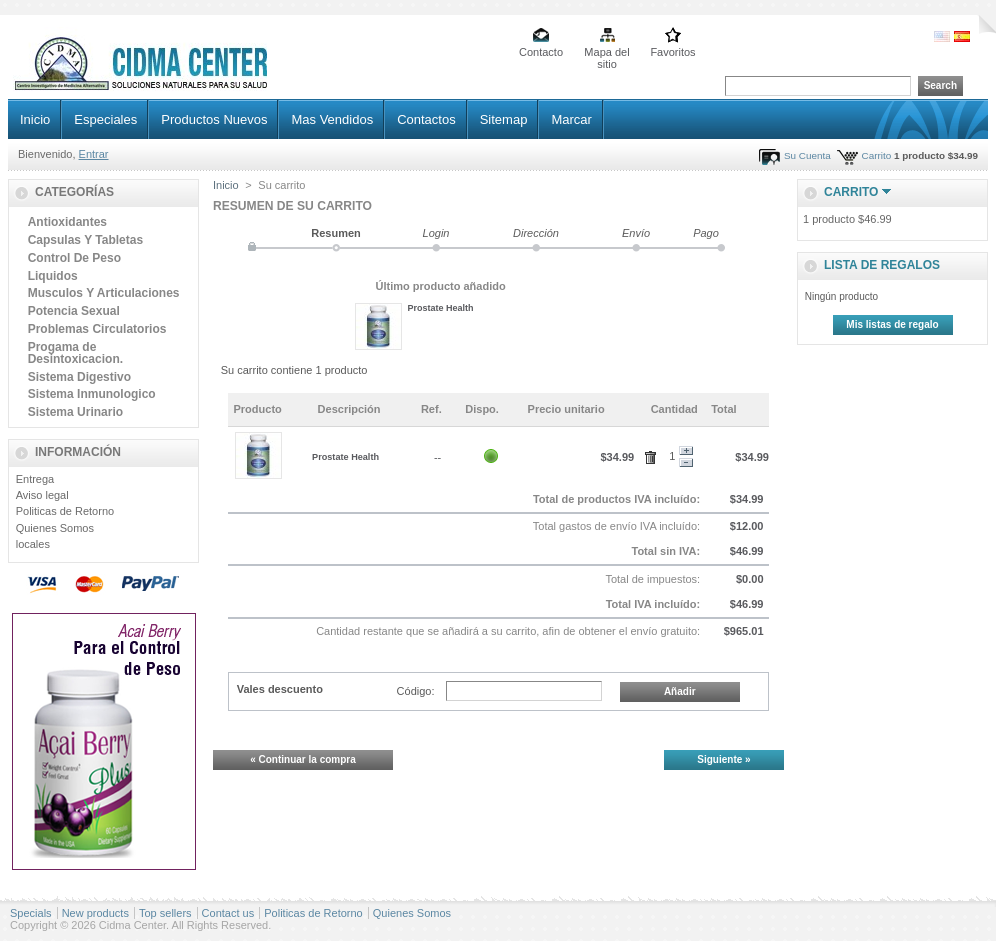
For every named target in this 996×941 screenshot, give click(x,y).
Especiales (105, 119)
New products (95, 913)
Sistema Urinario (75, 412)
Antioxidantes (67, 222)
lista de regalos (882, 265)
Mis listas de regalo (892, 324)
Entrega (35, 479)
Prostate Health (441, 308)
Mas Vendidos (332, 119)
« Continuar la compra (303, 759)
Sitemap (504, 119)
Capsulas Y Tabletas (85, 240)
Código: (416, 691)
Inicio (35, 119)
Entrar (94, 154)
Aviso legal (42, 495)
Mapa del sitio (606, 53)
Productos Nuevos (214, 119)
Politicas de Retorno (65, 511)
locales (33, 544)
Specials (31, 913)
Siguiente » (723, 759)
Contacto (541, 52)
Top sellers (165, 913)
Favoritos (672, 52)
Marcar (571, 119)
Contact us (228, 913)
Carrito (877, 155)
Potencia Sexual (74, 311)
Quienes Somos (55, 528)
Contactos (426, 119)
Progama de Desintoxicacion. (75, 353)
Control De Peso (74, 258)
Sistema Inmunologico (92, 394)
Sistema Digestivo (79, 377)
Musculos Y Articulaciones (104, 293)
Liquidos (53, 276)
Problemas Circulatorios (97, 329)
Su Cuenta (807, 155)
